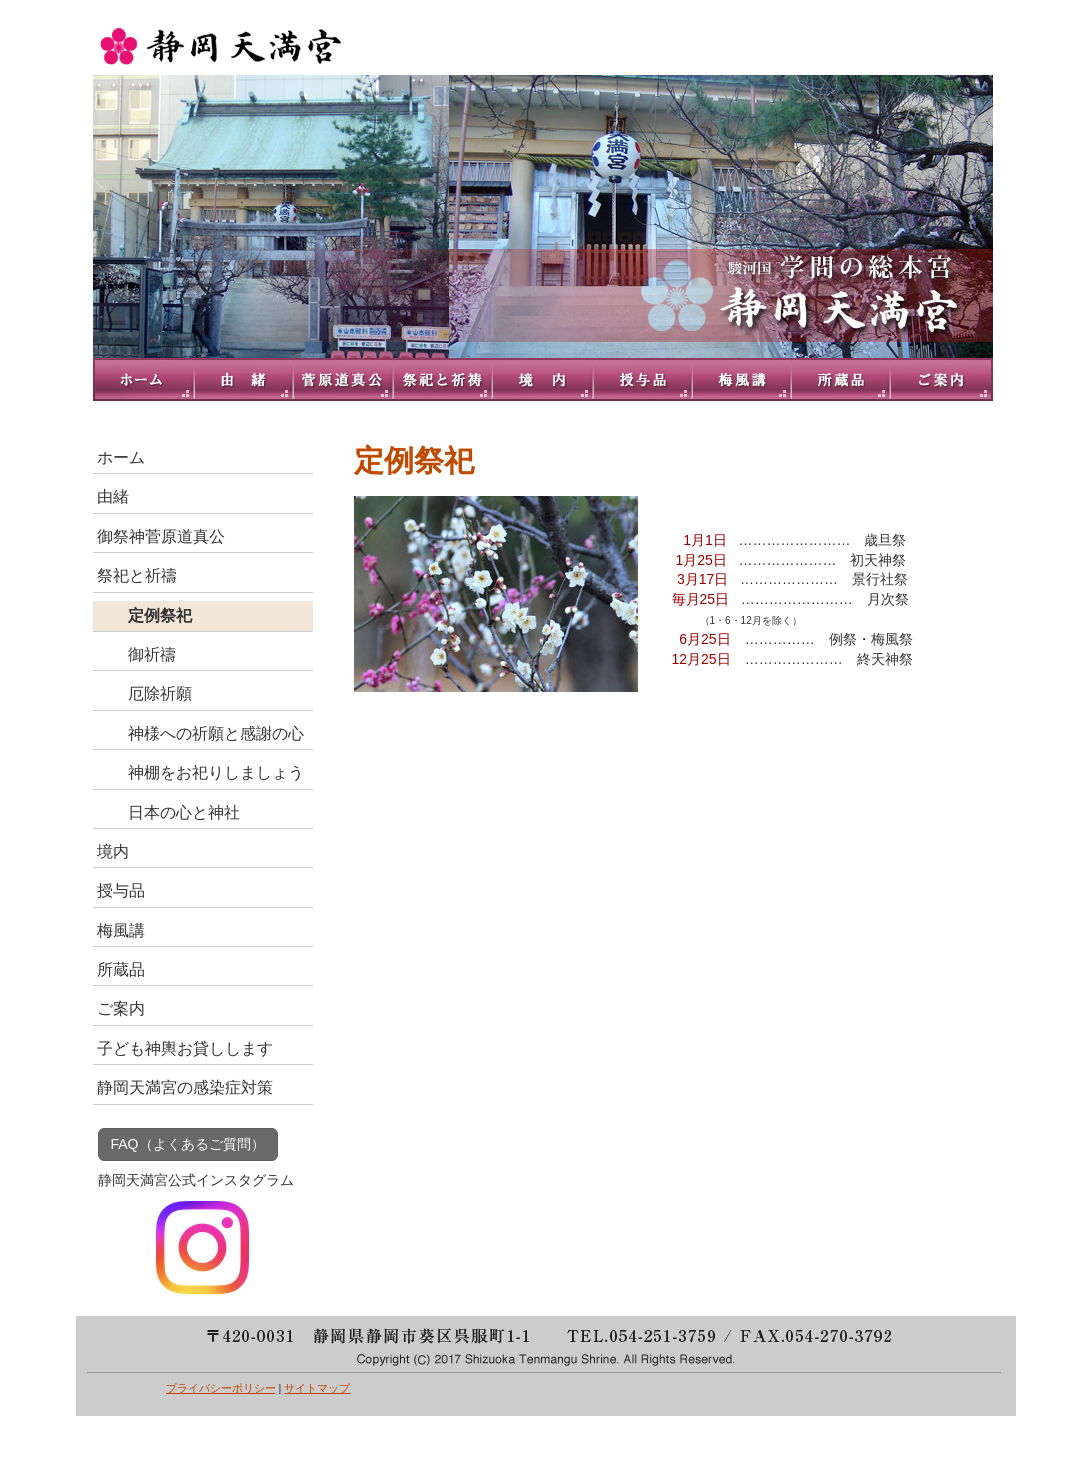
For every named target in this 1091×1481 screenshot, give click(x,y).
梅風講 (743, 379)
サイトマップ (317, 1388)
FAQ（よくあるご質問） (188, 1144)
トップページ (143, 379)
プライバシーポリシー (221, 1388)
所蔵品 (843, 379)
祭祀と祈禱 (443, 379)
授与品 (643, 379)
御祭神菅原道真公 (343, 379)
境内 (543, 379)
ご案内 (943, 379)
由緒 (243, 379)
